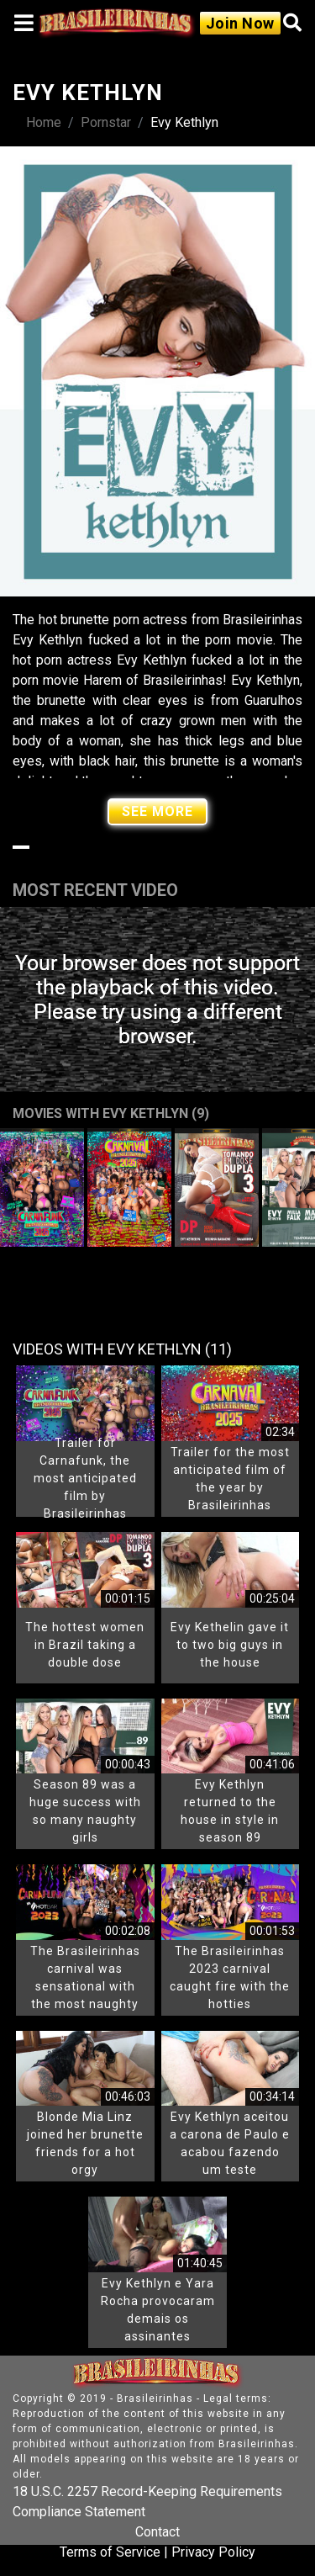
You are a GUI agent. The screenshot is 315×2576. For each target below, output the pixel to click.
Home (43, 122)
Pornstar (106, 122)
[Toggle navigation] (23, 22)
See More (157, 811)
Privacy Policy (213, 2552)
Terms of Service (110, 2552)
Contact (157, 2532)
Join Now (240, 23)
